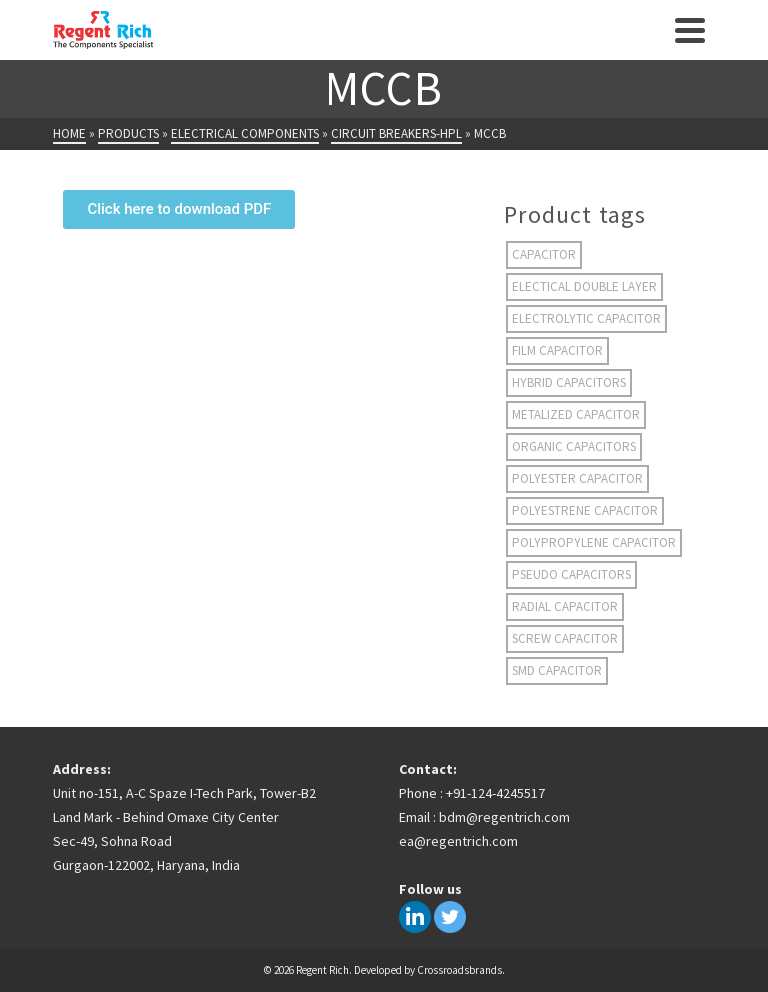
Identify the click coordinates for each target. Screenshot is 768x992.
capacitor (544, 254)
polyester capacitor (577, 478)
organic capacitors (574, 446)
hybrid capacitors (569, 382)
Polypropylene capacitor (594, 542)
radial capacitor (565, 606)
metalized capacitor (576, 414)
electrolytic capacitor (586, 318)
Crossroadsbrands (459, 970)
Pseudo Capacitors (571, 574)
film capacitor (557, 350)
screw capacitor (565, 638)
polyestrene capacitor (585, 510)
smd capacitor (557, 670)
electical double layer (584, 286)
